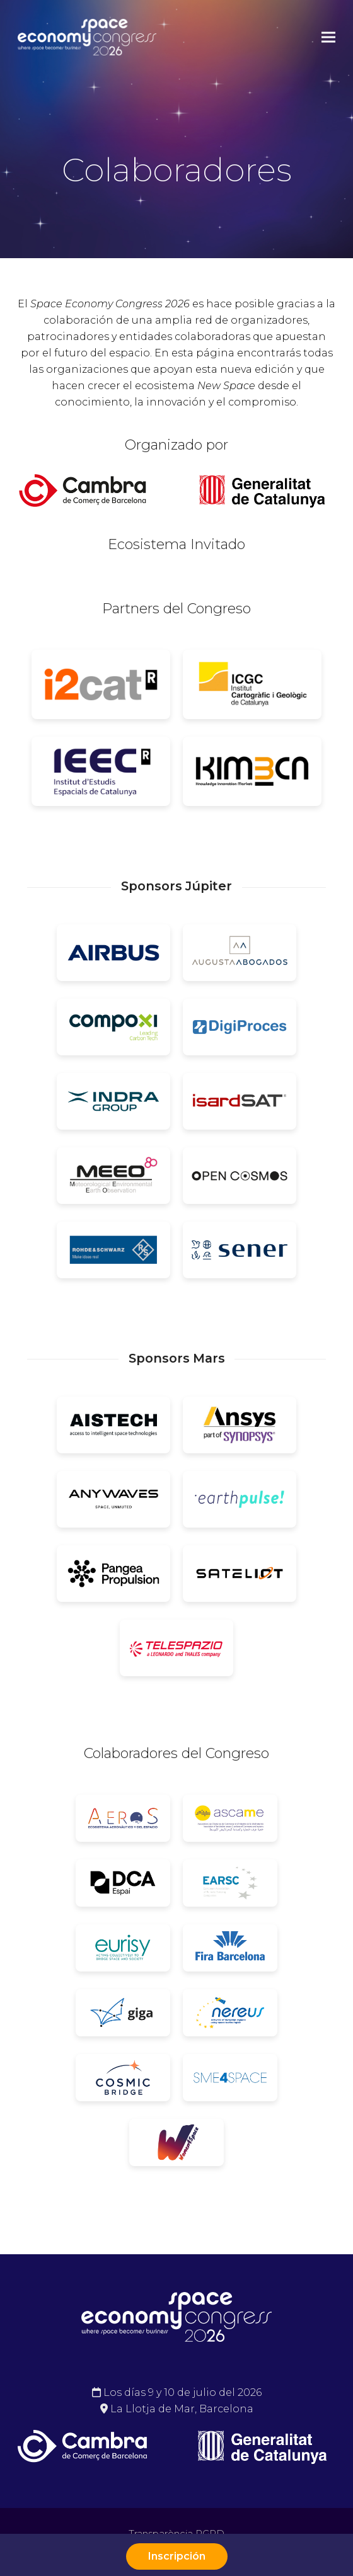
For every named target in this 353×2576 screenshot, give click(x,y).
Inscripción (176, 2556)
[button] (328, 36)
